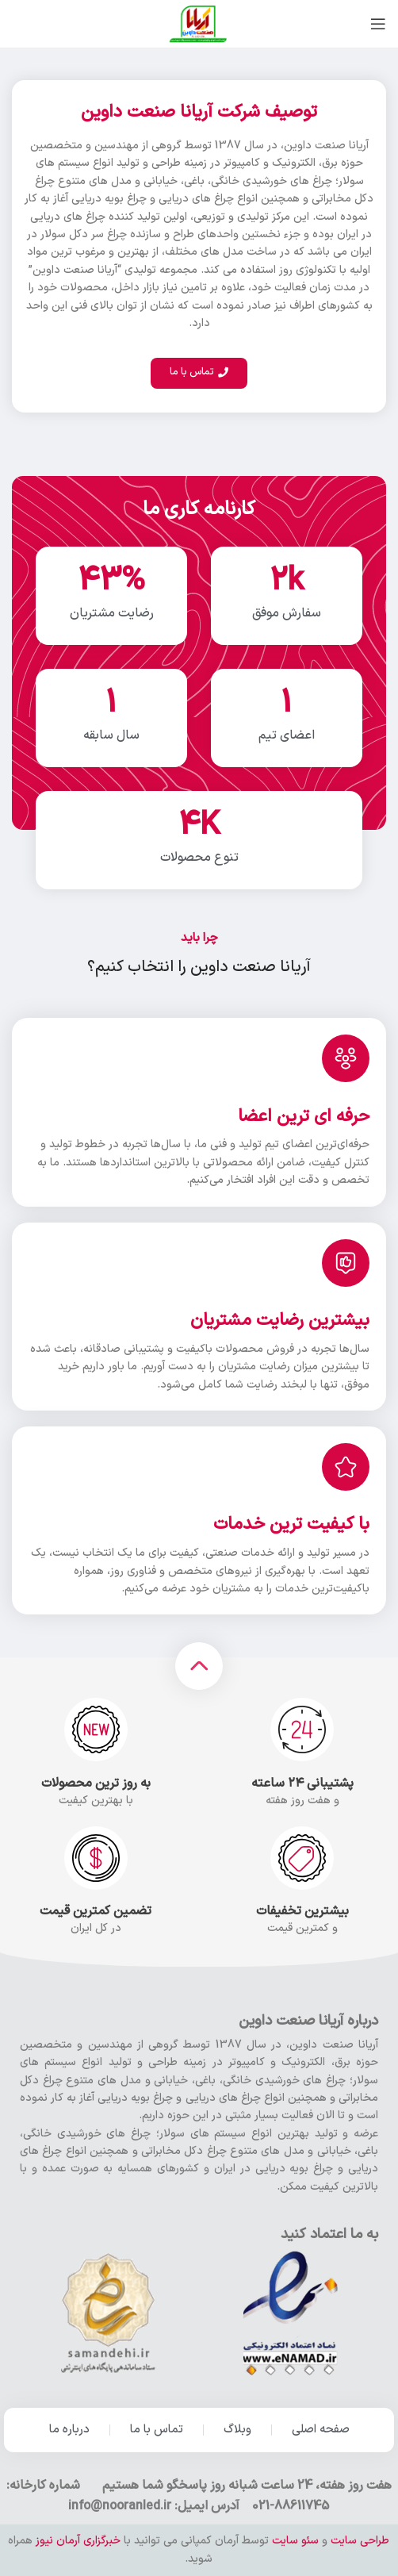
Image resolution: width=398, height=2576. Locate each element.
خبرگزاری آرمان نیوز (78, 2540)
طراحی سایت (360, 2540)
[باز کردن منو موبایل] (378, 24)
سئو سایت (295, 2540)
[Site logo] (199, 23)
